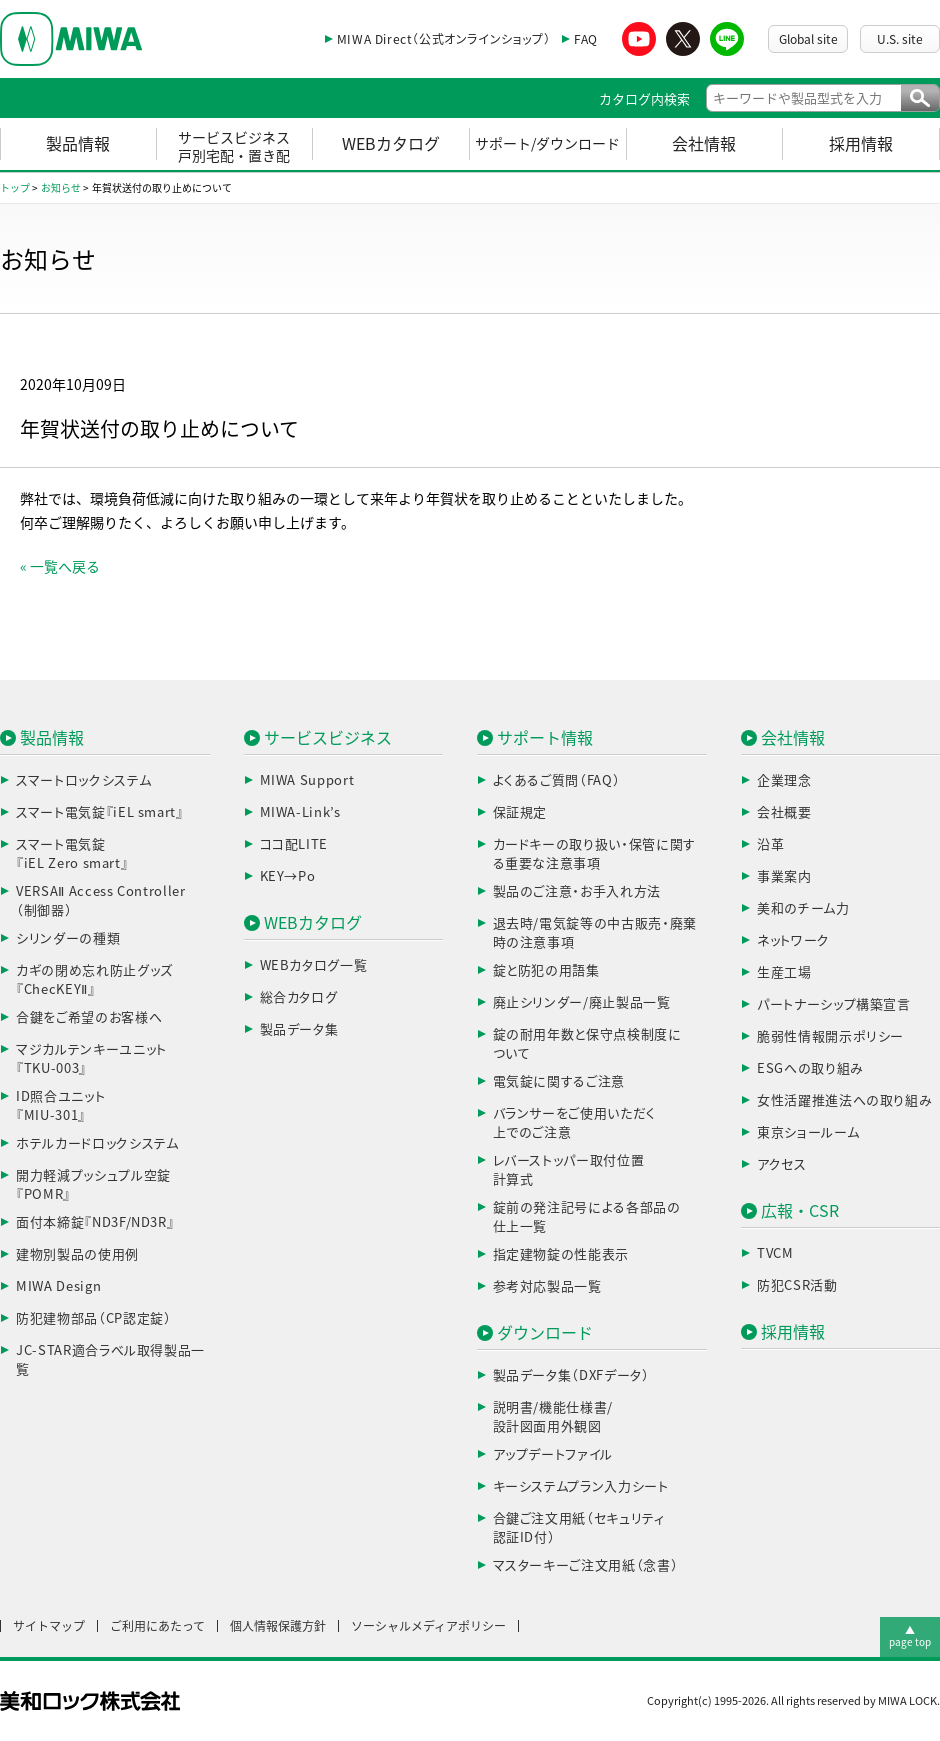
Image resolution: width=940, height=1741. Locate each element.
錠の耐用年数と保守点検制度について (587, 1044)
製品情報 (78, 144)
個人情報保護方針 (278, 1626)
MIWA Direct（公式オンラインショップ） (443, 39)
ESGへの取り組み (810, 1068)
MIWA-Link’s (300, 812)
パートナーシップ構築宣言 (834, 1004)
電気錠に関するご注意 (559, 1081)
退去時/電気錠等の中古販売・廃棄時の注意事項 (595, 933)
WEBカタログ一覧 (314, 965)
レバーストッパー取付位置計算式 (569, 1170)
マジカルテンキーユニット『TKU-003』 (91, 1059)
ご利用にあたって (157, 1626)
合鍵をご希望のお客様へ (89, 1017)
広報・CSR (800, 1211)
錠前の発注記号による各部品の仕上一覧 (587, 1217)
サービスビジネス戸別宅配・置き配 (234, 147)
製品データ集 (299, 1029)
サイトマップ (49, 1626)
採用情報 (861, 144)
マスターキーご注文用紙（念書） (586, 1565)
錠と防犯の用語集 (546, 970)
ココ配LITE (294, 844)
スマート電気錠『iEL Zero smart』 (72, 854)
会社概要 (784, 812)
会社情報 (704, 144)
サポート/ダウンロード (547, 144)
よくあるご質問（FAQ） (557, 780)
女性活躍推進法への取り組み (844, 1100)
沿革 (770, 844)
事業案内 (784, 876)
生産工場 (784, 972)
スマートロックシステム (83, 780)
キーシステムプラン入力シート (581, 1486)
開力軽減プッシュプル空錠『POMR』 (93, 1185)
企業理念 (784, 780)
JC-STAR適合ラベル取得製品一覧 (110, 1360)
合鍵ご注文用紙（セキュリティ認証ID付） (579, 1528)
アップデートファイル (553, 1454)
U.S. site (900, 39)
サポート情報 (545, 738)
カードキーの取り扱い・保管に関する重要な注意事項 (594, 854)
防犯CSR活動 (797, 1285)
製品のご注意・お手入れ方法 (577, 891)
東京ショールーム (808, 1132)
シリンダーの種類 (68, 938)
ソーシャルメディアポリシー (428, 1626)
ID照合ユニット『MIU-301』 (60, 1106)
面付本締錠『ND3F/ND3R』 (95, 1222)
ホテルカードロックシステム (97, 1143)
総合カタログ (299, 997)
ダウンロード (545, 1333)
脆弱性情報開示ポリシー (830, 1036)
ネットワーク (793, 940)
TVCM (775, 1253)
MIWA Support (307, 780)
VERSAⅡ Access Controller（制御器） (101, 901)
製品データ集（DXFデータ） (571, 1375)
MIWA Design (58, 1286)
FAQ (586, 39)
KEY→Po (288, 876)
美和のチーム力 (803, 908)
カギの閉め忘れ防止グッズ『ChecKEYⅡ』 (94, 980)
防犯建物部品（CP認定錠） (93, 1318)
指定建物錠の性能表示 (561, 1254)
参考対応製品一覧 (547, 1286)
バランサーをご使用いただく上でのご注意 (574, 1123)
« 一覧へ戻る (60, 567)
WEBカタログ (391, 144)
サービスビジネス (328, 738)
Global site (808, 39)
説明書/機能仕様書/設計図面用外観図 (553, 1417)
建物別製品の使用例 (77, 1254)
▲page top (910, 1636)
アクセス (782, 1164)
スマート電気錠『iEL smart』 (100, 812)
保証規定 (520, 812)
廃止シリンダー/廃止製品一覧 (582, 1002)
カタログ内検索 (644, 99)
